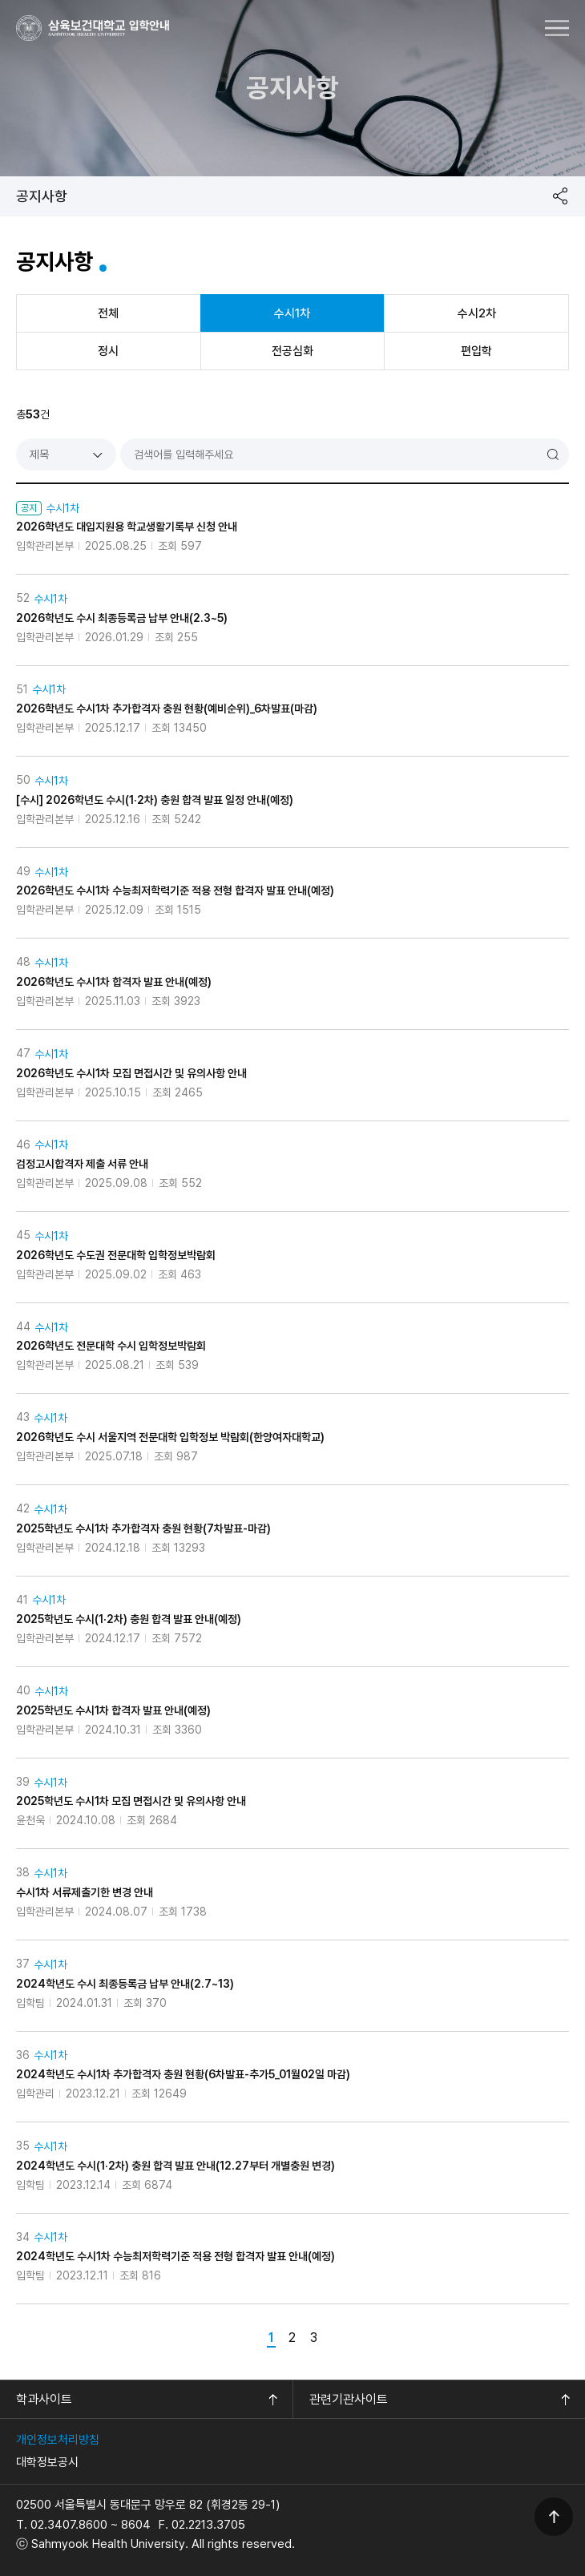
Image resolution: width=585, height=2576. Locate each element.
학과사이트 (44, 2399)
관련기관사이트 (348, 2399)
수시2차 (477, 313)
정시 (108, 351)
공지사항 (41, 196)
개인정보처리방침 (57, 2440)
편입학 (476, 351)
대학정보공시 (47, 2462)
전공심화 (292, 351)
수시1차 (292, 313)
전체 (108, 313)
